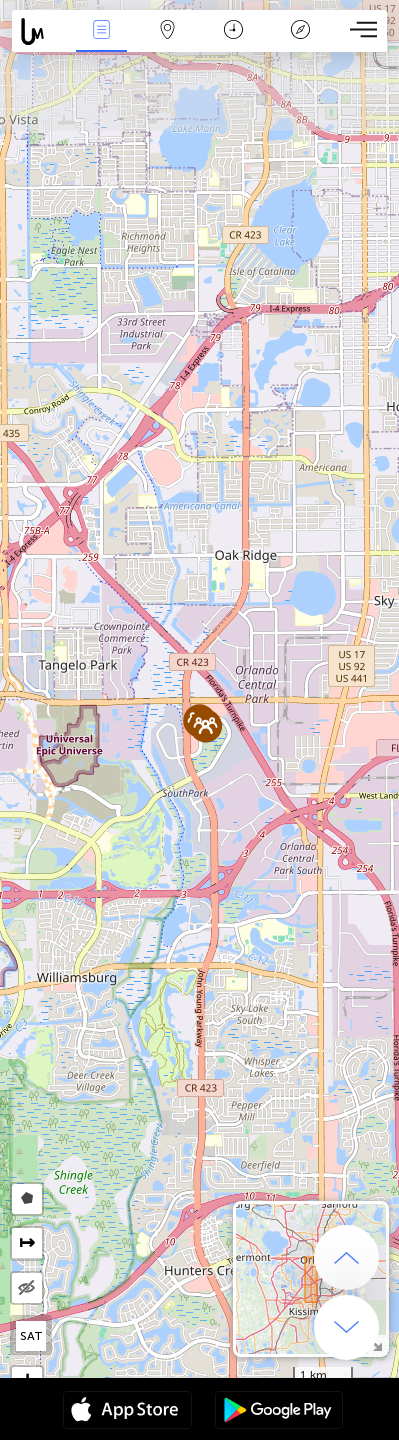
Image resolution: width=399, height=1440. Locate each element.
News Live (101, 31)
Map (168, 31)
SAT (31, 1336)
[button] (205, 725)
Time (233, 31)
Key (300, 31)
